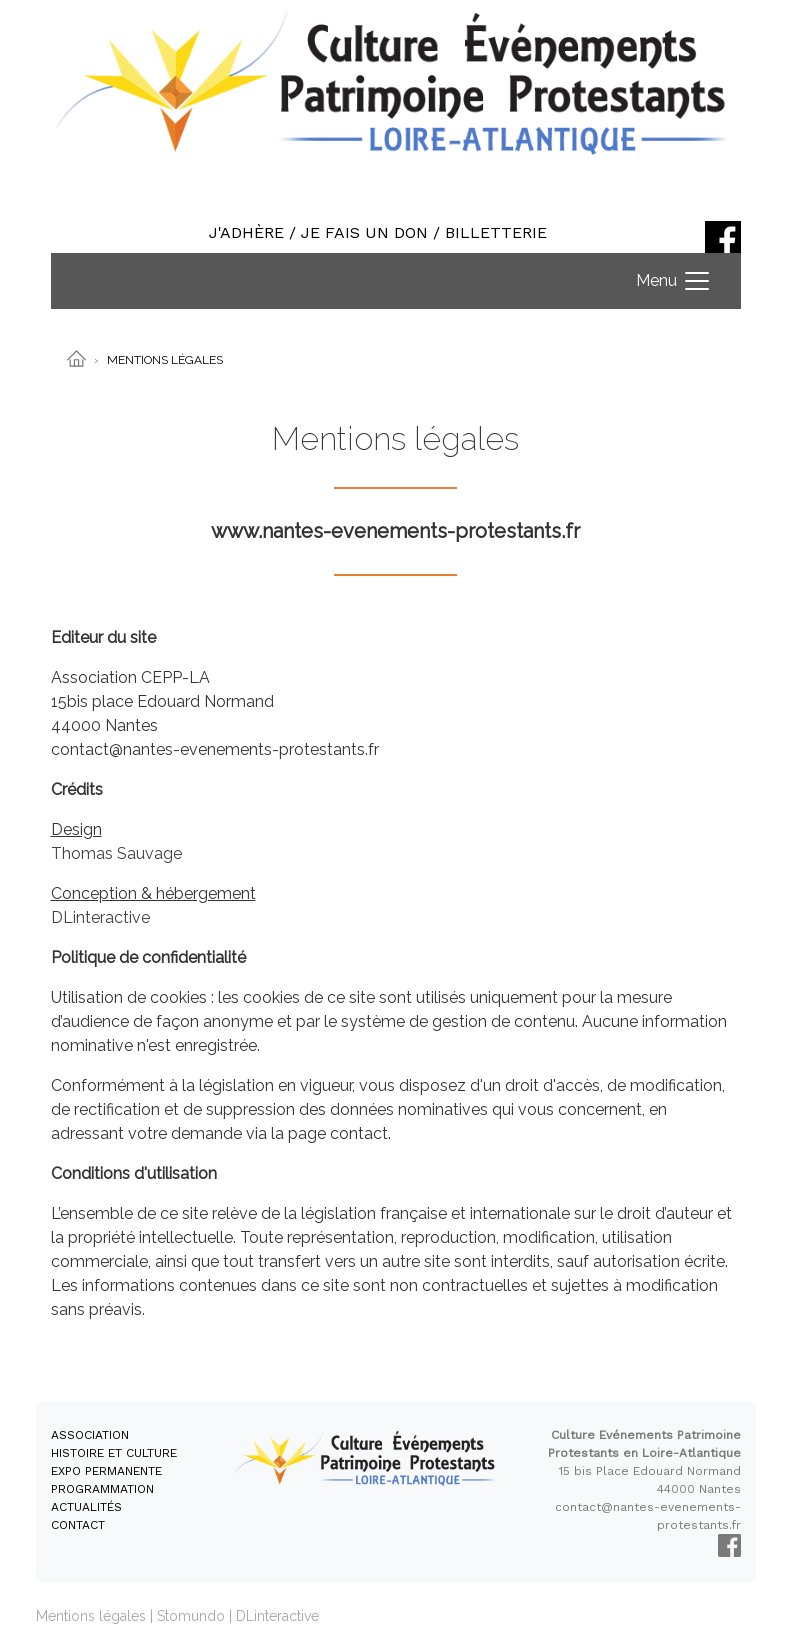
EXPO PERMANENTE (106, 1471)
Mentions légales (91, 1616)
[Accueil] (76, 358)
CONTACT (78, 1525)
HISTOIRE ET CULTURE (114, 1453)
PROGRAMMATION (102, 1489)
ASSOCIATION (90, 1435)
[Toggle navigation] (674, 281)
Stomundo (191, 1616)
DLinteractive (100, 917)
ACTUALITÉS (86, 1507)
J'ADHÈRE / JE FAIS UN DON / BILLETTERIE (378, 232)
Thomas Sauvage (116, 853)
